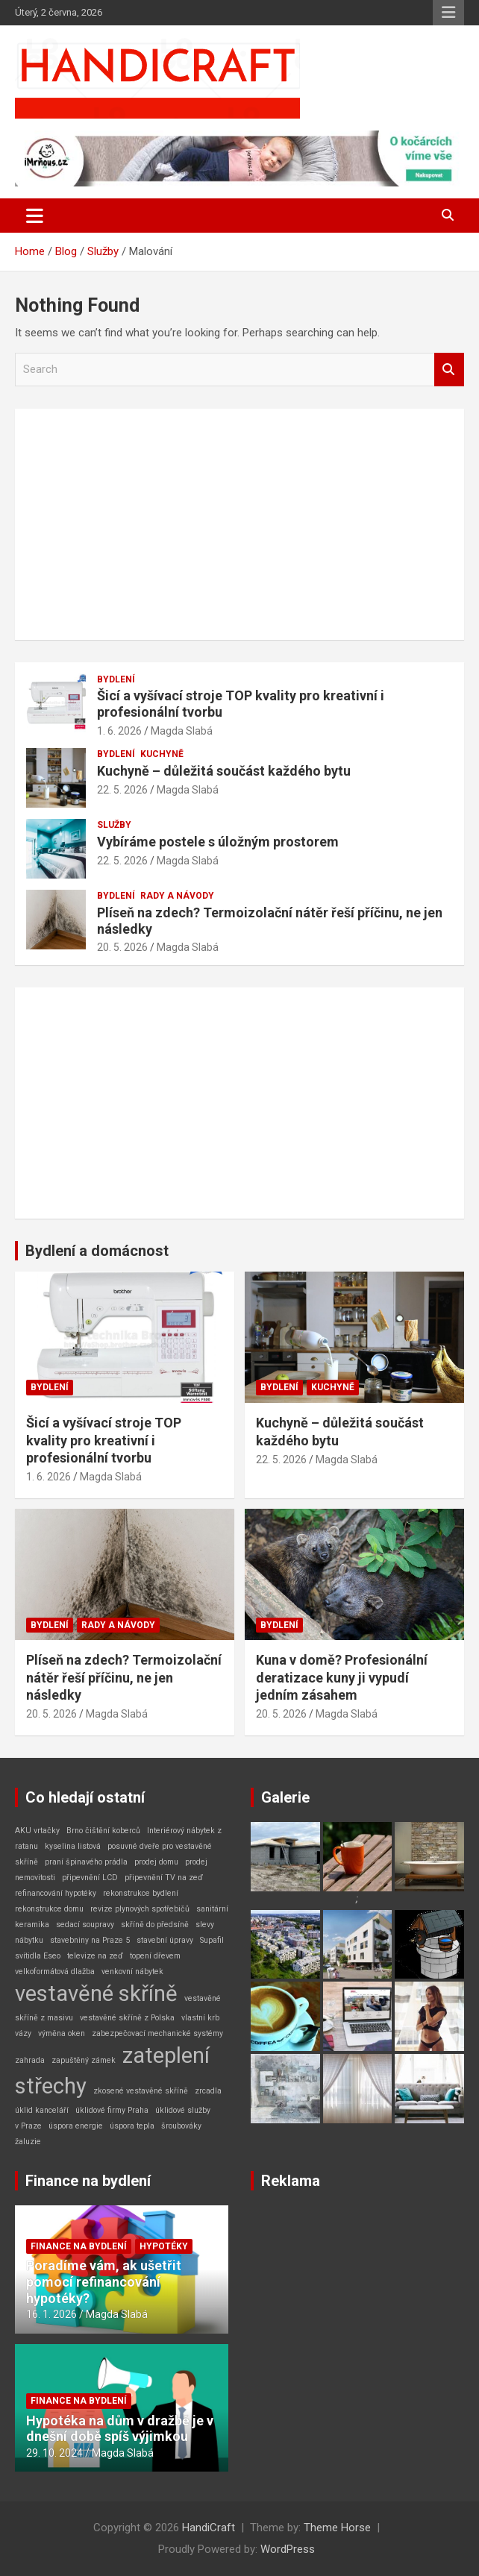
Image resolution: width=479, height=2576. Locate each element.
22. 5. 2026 (122, 790)
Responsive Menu (448, 12)
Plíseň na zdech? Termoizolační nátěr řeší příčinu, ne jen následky (124, 1677)
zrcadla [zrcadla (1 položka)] (208, 2091)
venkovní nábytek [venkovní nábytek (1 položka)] (132, 1971)
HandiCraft (208, 2527)
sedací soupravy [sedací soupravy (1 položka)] (85, 1924)
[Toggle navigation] (34, 215)
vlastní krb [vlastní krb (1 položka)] (200, 2018)
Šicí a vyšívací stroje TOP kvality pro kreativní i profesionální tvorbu (103, 1440)
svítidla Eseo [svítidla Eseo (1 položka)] (37, 1956)
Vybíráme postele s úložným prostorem (218, 841)
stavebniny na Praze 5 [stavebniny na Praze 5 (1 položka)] (90, 1940)
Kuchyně (162, 754)
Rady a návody (177, 895)
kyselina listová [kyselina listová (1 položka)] (73, 1846)
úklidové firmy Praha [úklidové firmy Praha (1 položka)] (111, 2110)
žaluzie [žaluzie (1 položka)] (28, 2141)
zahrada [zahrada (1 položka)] (30, 2060)
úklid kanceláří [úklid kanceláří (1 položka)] (42, 2110)
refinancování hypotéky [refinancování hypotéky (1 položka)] (55, 1893)
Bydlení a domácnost (97, 1251)
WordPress (287, 2549)
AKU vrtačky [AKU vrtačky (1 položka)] (37, 1830)
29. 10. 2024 (54, 2453)
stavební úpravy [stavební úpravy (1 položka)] (165, 1940)
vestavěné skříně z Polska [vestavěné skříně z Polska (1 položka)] (127, 2018)
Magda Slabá (182, 731)
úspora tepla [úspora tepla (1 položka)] (132, 2126)
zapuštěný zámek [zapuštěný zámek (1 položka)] (83, 2060)
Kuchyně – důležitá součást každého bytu (224, 771)
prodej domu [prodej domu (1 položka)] (156, 1862)
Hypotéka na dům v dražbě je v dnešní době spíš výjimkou (119, 2429)
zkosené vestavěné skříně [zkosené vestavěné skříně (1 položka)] (140, 2091)
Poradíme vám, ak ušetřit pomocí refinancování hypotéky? (103, 2281)
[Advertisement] (239, 524)
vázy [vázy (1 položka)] (23, 2033)
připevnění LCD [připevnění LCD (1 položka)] (90, 1877)
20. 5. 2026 (122, 947)
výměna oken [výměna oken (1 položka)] (61, 2033)
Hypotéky (164, 2246)
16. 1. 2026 (51, 2314)
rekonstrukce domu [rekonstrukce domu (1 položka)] (49, 1909)
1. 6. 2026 (119, 731)
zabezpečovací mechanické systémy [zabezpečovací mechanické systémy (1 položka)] (157, 2033)
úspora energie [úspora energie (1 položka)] (75, 2126)
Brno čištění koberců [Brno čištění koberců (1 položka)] (103, 1830)
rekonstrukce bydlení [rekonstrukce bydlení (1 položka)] (140, 1893)
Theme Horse (337, 2527)
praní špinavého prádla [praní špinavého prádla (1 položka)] (86, 1862)
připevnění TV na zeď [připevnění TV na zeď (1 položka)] (164, 1877)
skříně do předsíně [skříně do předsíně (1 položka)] (155, 1924)
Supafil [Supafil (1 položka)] (212, 1940)
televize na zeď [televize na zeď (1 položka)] (95, 1956)
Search (449, 369)
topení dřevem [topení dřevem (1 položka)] (155, 1956)
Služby (114, 825)
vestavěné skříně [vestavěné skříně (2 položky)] (96, 1993)
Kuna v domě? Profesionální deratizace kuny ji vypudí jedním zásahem (342, 1677)
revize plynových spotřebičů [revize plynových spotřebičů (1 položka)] (140, 1909)
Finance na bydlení (88, 2181)
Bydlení (116, 679)
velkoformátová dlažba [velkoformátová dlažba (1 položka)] (55, 1971)
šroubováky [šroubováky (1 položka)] (181, 2126)
